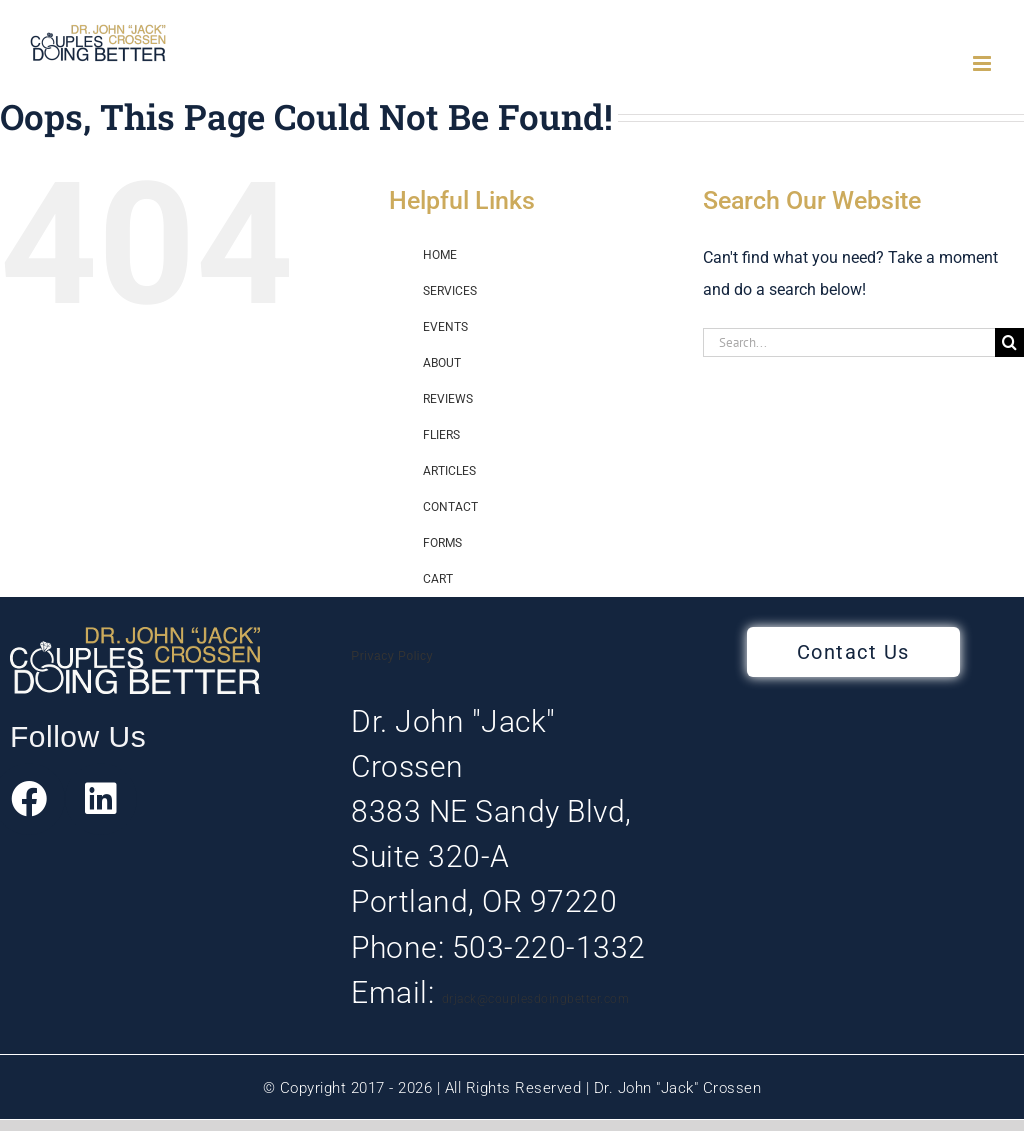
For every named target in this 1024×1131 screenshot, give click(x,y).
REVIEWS (448, 399)
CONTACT (450, 507)
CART (438, 579)
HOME (440, 255)
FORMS (442, 543)
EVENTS (445, 327)
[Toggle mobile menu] (983, 63)
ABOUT (442, 363)
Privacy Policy (392, 656)
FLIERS (441, 435)
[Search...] (849, 342)
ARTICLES (449, 471)
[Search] (1009, 342)
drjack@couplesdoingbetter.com (536, 999)
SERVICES (450, 291)
